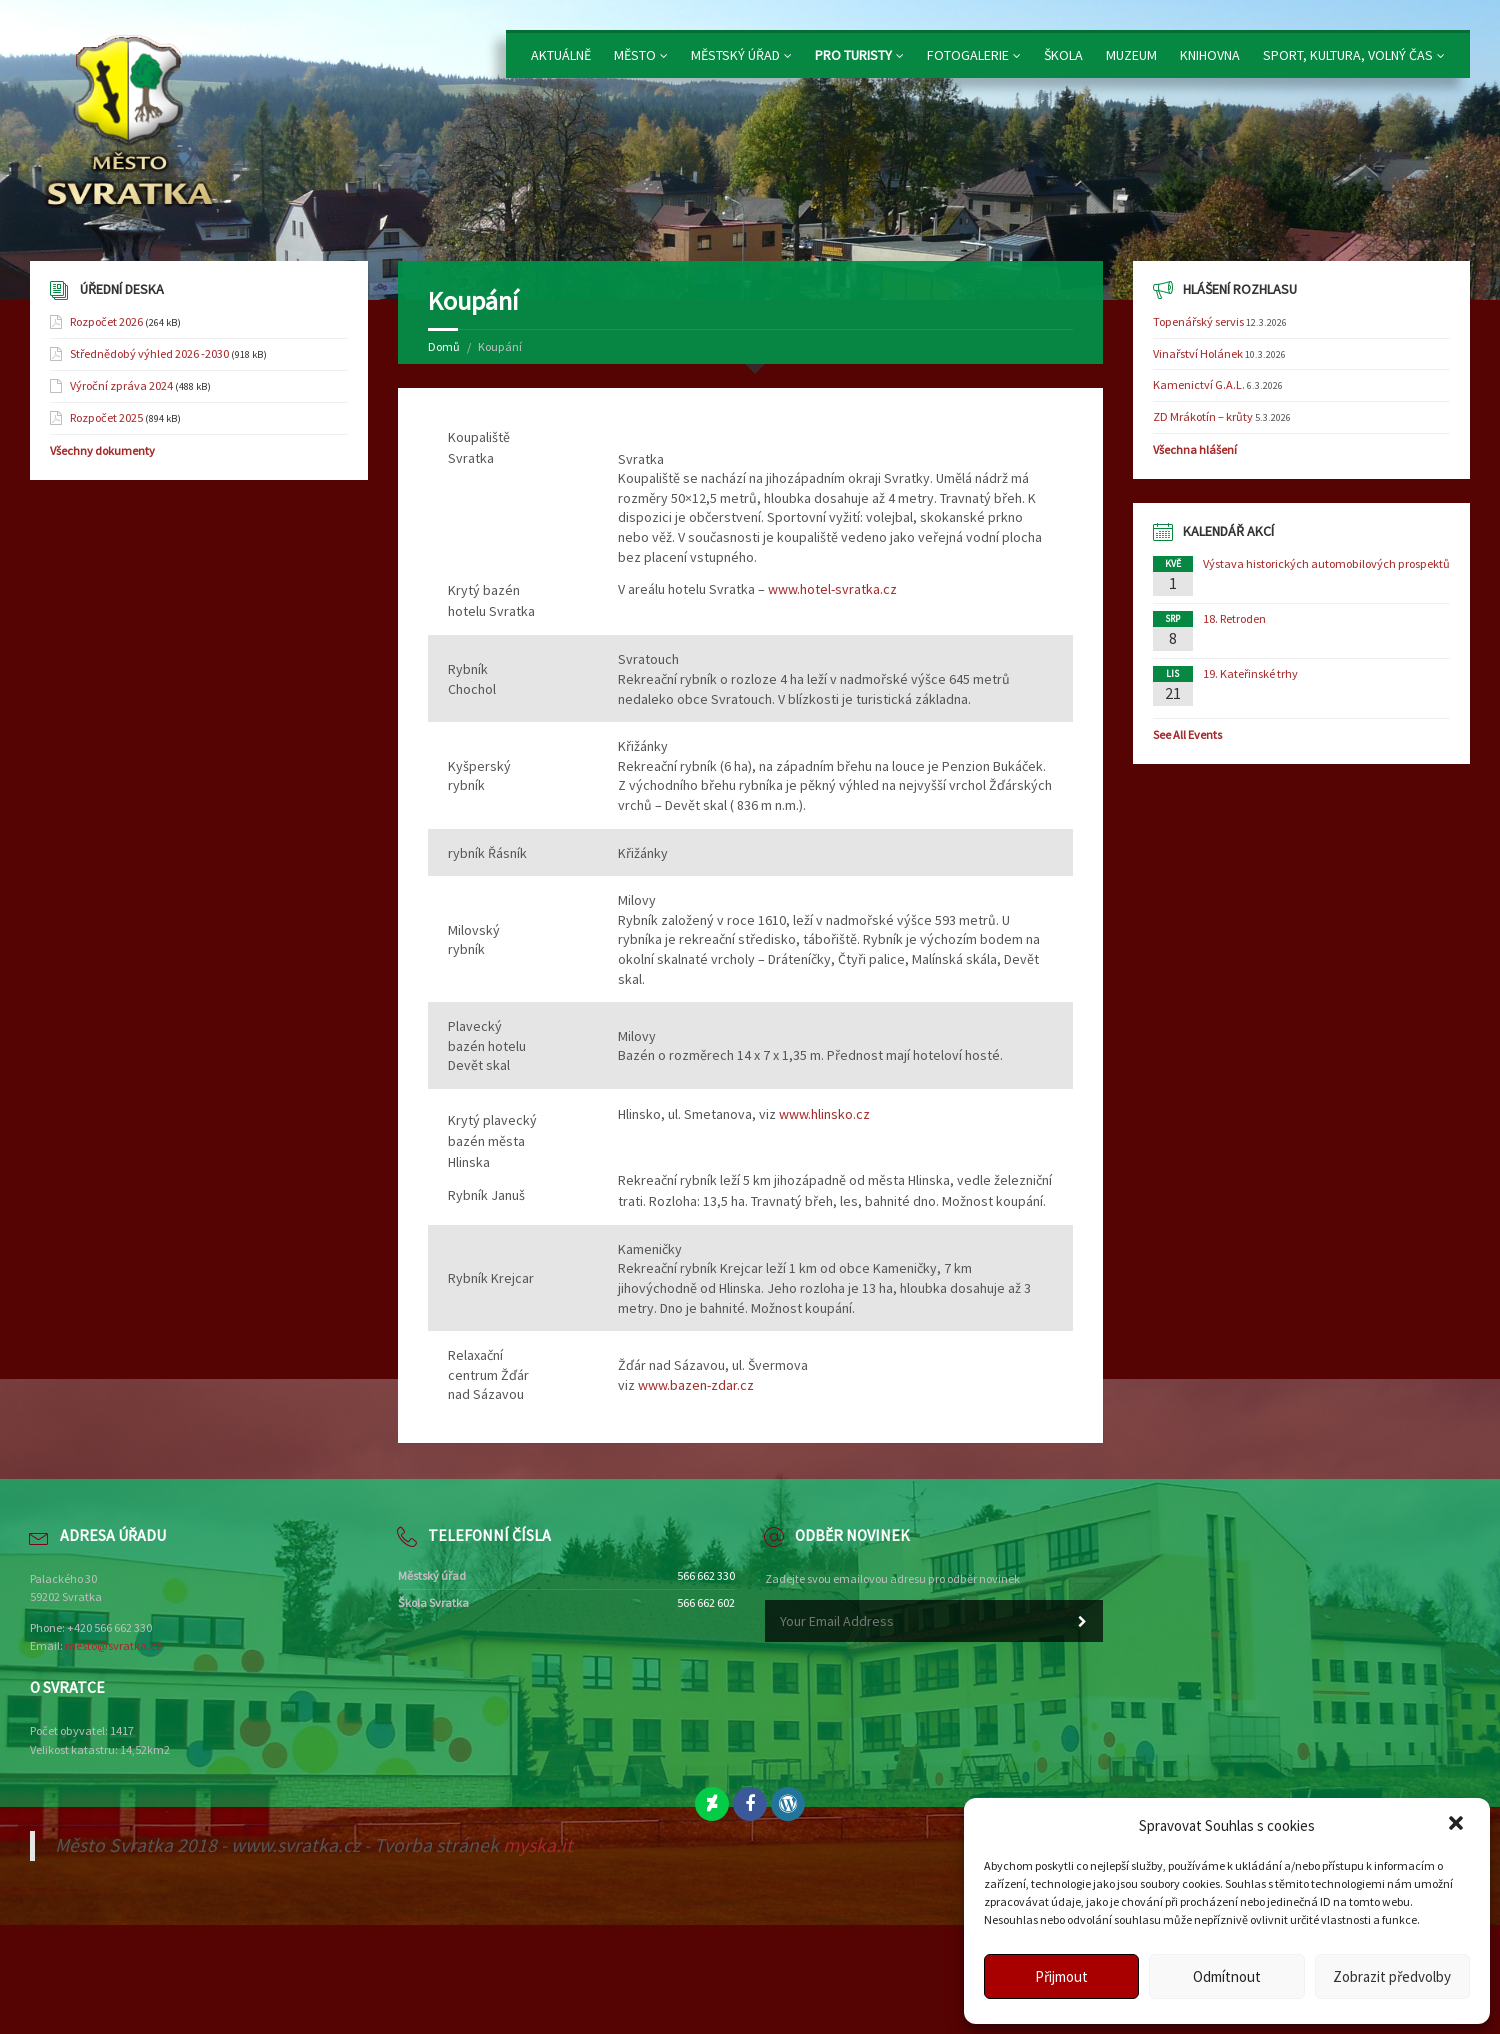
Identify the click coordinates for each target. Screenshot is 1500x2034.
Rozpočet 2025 (106, 417)
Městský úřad (735, 55)
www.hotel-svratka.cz (832, 589)
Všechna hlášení (1195, 449)
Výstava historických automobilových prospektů (1326, 563)
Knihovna (1210, 55)
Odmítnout (1227, 1976)
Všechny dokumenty (102, 450)
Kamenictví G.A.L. (1199, 384)
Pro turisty (853, 55)
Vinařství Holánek (1198, 353)
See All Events (1187, 734)
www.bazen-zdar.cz (696, 1385)
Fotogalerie (968, 55)
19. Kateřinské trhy (1250, 673)
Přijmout (1061, 1976)
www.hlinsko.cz (824, 1114)
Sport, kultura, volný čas (1348, 55)
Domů (444, 346)
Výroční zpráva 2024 (121, 385)
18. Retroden (1234, 618)
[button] (1458, 1825)
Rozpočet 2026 (106, 321)
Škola (1063, 55)
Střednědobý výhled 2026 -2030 (149, 353)
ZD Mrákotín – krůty (1203, 416)
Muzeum (1131, 55)
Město (635, 55)
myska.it (538, 1845)
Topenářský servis (1198, 321)
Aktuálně (561, 55)
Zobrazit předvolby (1392, 1976)
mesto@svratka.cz (113, 1645)
